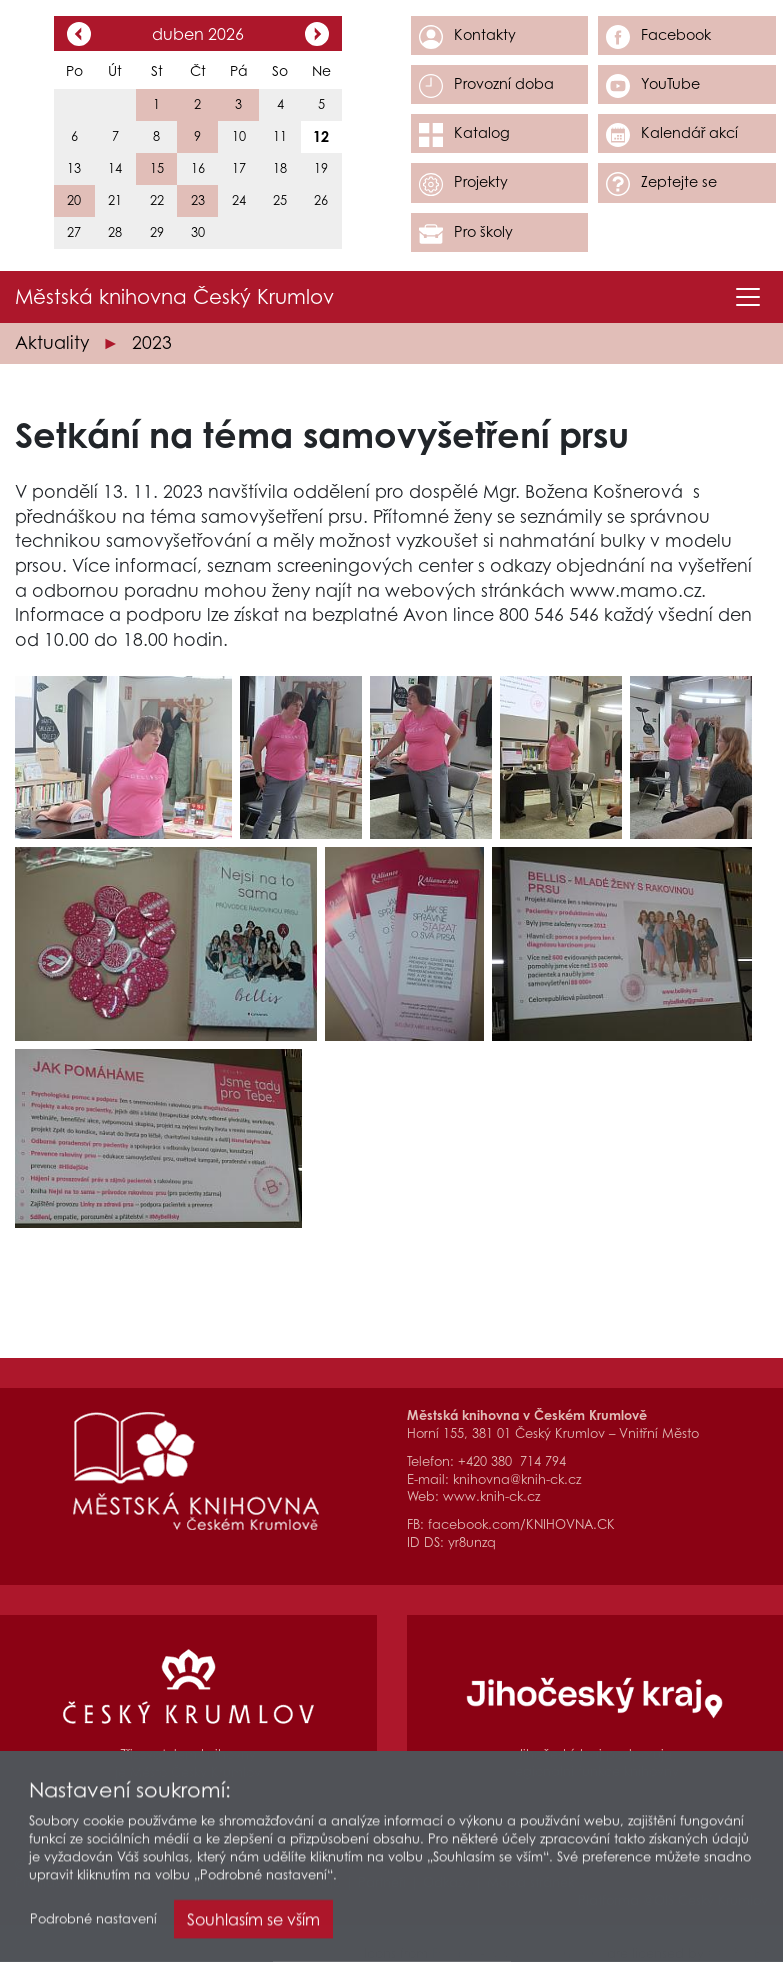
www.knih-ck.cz (491, 1496)
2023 (152, 342)
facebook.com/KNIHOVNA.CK (521, 1524)
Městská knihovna (174, 297)
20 (74, 200)
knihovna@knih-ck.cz (517, 1479)
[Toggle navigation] (748, 297)
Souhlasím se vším (253, 1926)
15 (157, 168)
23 (198, 200)
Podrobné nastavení (93, 1926)
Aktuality (52, 342)
